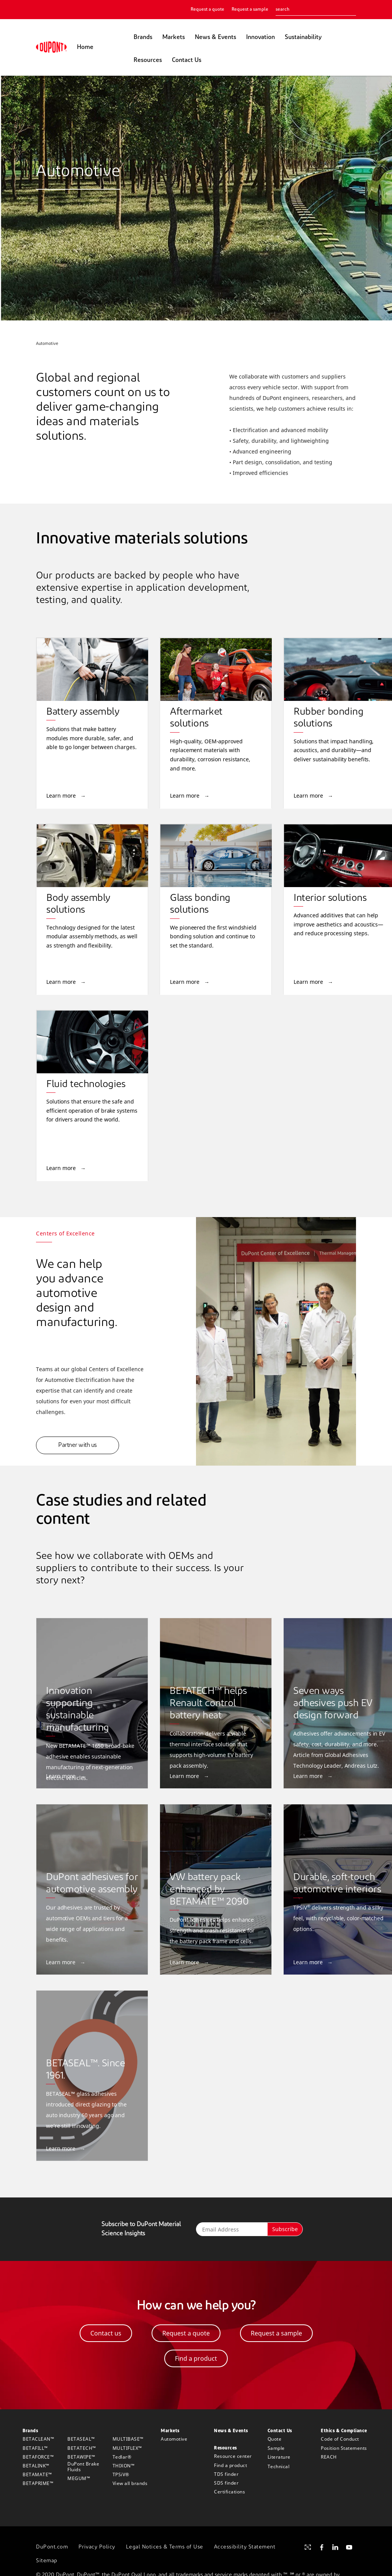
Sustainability (303, 37)
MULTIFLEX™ (127, 2448)
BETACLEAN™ (38, 2439)
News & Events (215, 37)
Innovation (260, 37)
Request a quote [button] (186, 2333)
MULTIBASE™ (128, 2439)
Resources (148, 60)
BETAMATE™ (37, 2474)
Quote (275, 2439)
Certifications (229, 2492)
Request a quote (207, 9)
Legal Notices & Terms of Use (164, 2547)
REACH (329, 2457)
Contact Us (186, 60)
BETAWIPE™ (81, 2457)
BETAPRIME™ (38, 2483)
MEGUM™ (78, 2478)
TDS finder (226, 2474)
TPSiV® (121, 2474)
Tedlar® (122, 2457)
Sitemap (46, 2561)
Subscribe (285, 2229)
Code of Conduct (340, 2439)
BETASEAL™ (81, 2439)
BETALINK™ (36, 2466)
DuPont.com (52, 2547)
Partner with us (77, 1445)
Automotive (174, 2439)
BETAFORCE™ (38, 2457)
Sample (276, 2448)
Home (85, 47)
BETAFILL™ (35, 2448)
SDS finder (226, 2483)
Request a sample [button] (276, 2333)
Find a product (230, 2465)
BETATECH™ (81, 2448)
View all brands (130, 2483)
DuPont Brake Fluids (83, 2466)
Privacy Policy (96, 2547)
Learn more (61, 795)
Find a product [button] (196, 2358)
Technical (279, 2466)
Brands (143, 37)
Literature (279, 2457)
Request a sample (250, 9)
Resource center (233, 2456)
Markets (173, 37)
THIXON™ (124, 2466)
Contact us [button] (105, 2333)
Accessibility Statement (245, 2547)
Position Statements (344, 2448)
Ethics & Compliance (344, 2431)
